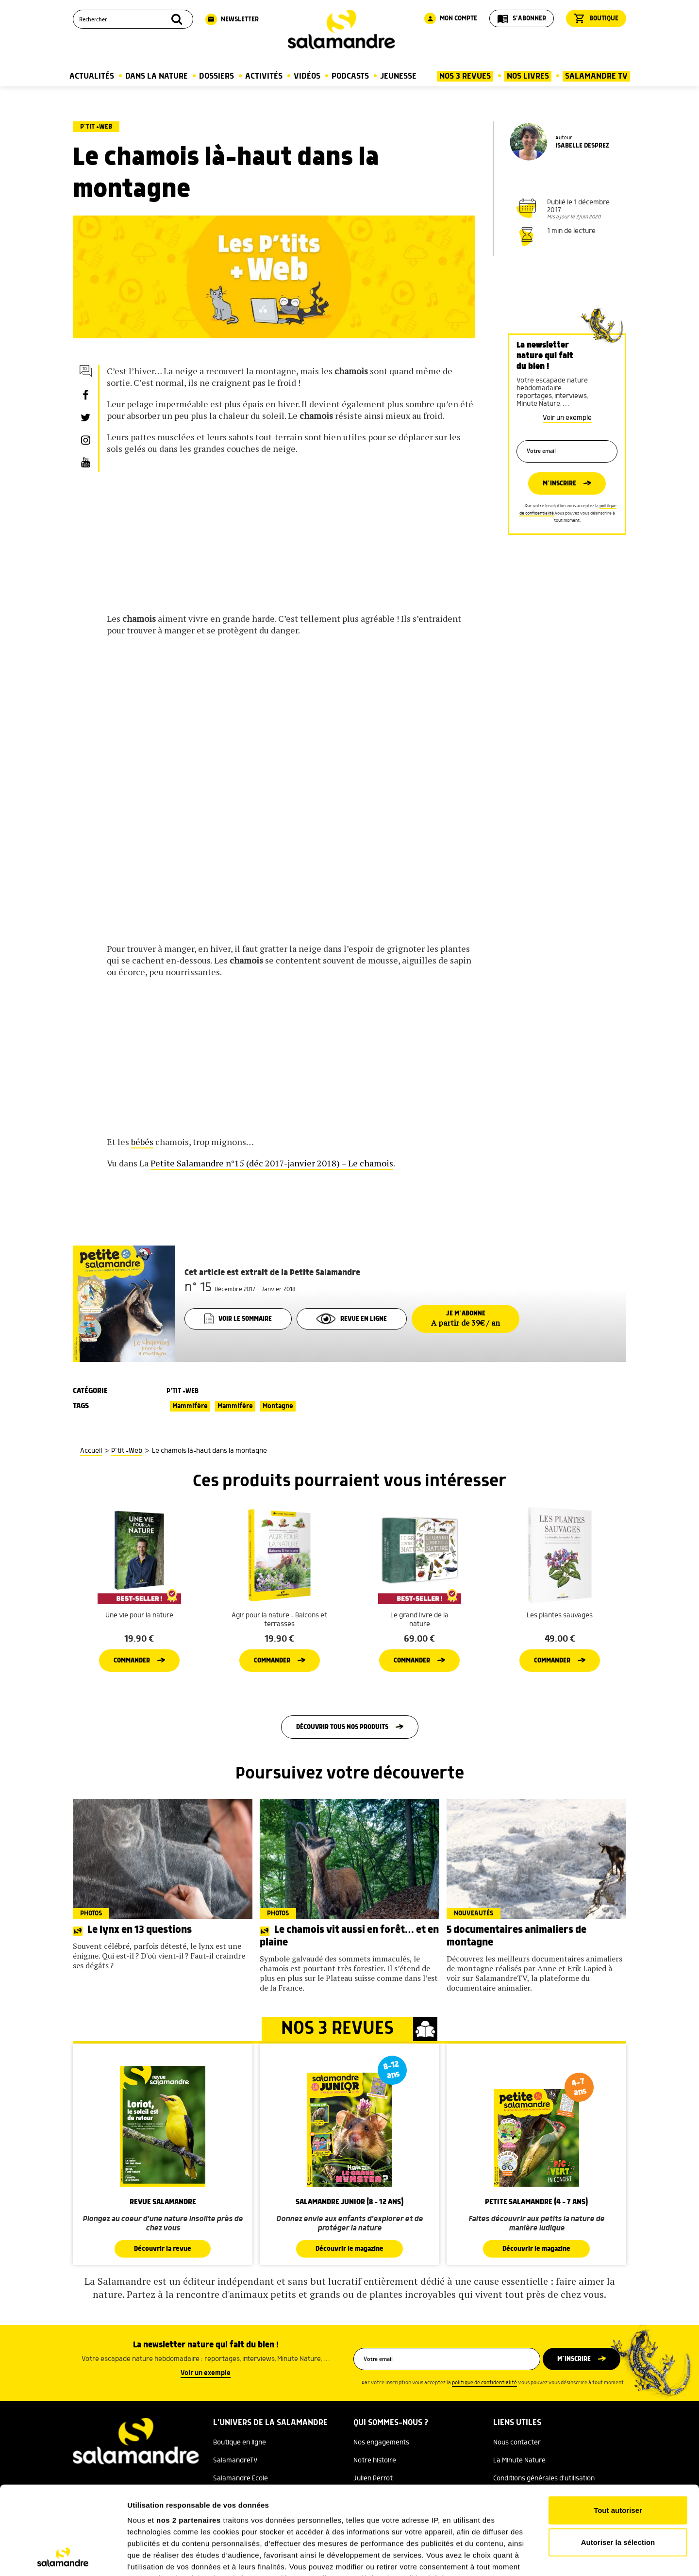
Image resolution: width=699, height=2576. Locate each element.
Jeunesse (398, 76)
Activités (264, 76)
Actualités (91, 76)
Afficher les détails (534, 2557)
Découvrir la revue (162, 2249)
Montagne (278, 1406)
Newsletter (232, 19)
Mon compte (450, 18)
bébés (142, 1141)
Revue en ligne (351, 1318)
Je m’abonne (465, 1319)
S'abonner (521, 18)
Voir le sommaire (238, 1318)
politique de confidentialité (484, 2383)
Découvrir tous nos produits (342, 1727)
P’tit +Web (96, 127)
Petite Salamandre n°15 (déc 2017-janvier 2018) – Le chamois (271, 1163)
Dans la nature (156, 76)
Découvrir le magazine (349, 2249)
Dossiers (216, 76)
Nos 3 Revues (465, 76)
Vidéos (307, 76)
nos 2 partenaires (188, 2437)
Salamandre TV (596, 76)
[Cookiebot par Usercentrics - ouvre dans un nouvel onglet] (62, 2557)
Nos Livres (528, 76)
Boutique (596, 18)
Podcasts (350, 76)
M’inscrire (559, 483)
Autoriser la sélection (618, 2459)
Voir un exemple (567, 418)
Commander (132, 1660)
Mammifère (190, 1406)
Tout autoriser (618, 2428)
